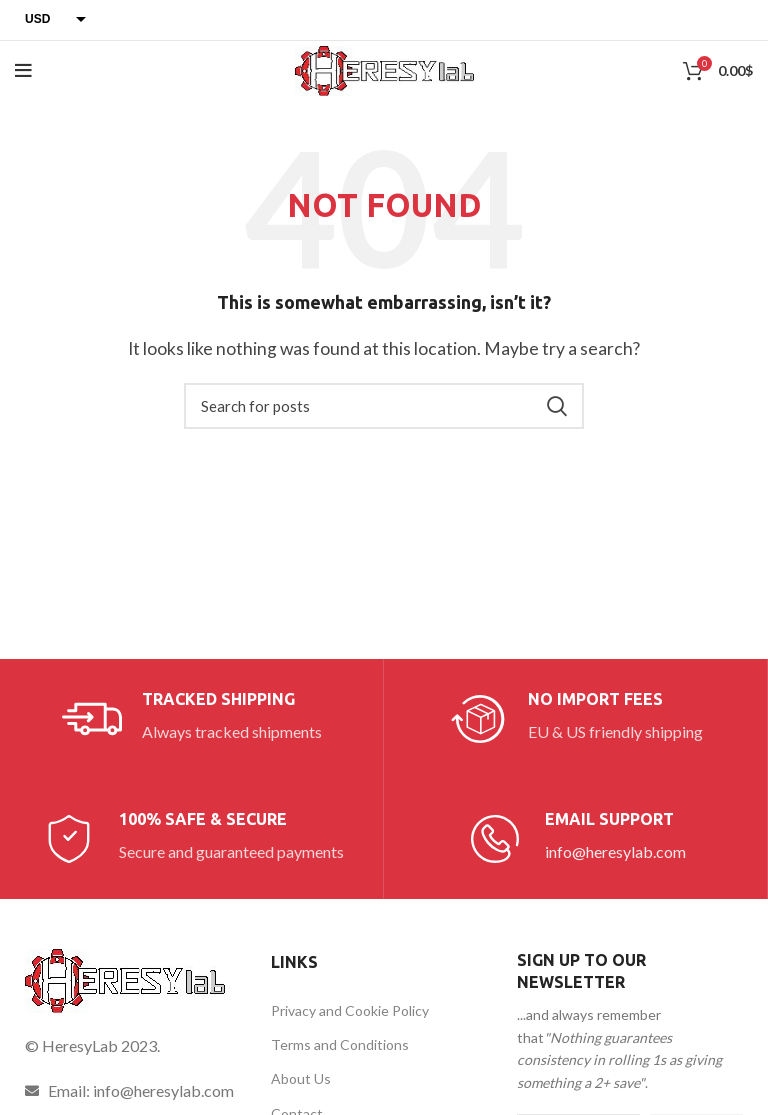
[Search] (384, 406)
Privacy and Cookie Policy (350, 1010)
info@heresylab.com (615, 851)
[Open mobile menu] (23, 71)
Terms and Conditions (340, 1044)
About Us (301, 1078)
